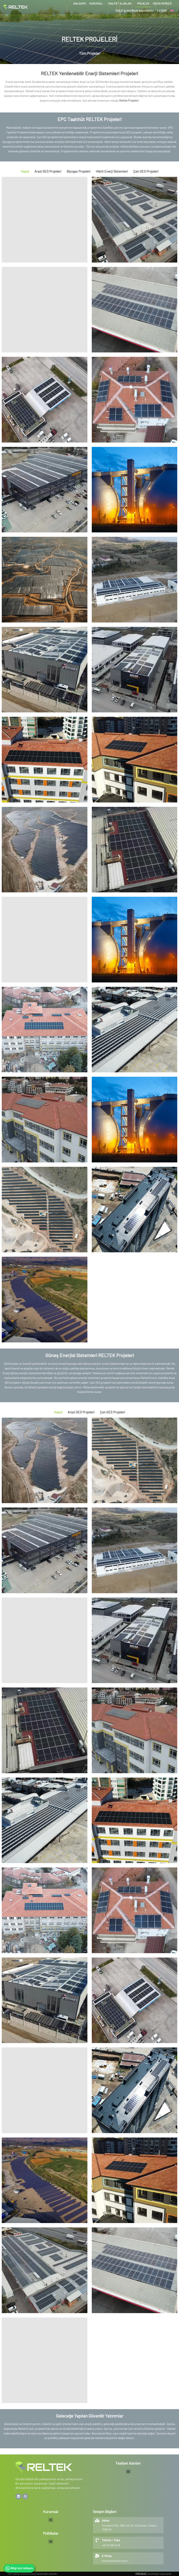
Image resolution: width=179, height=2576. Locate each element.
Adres (105, 2520)
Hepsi (25, 171)
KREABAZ (140, 2573)
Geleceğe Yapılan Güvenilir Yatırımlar (89, 2415)
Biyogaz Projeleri (78, 171)
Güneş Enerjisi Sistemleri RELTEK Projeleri (89, 1355)
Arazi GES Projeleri (47, 171)
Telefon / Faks (111, 2540)
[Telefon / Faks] (97, 2540)
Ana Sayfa (79, 3)
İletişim (162, 10)
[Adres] (97, 2520)
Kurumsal (97, 3)
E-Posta (107, 2556)
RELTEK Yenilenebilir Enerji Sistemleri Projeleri (89, 73)
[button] (128, 2471)
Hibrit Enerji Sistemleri (112, 171)
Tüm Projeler (89, 53)
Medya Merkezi (163, 3)
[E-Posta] (97, 2556)
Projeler (143, 3)
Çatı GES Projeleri (145, 171)
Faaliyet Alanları (121, 3)
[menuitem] (172, 10)
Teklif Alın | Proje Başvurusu (134, 10)
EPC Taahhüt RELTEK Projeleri (89, 119)
